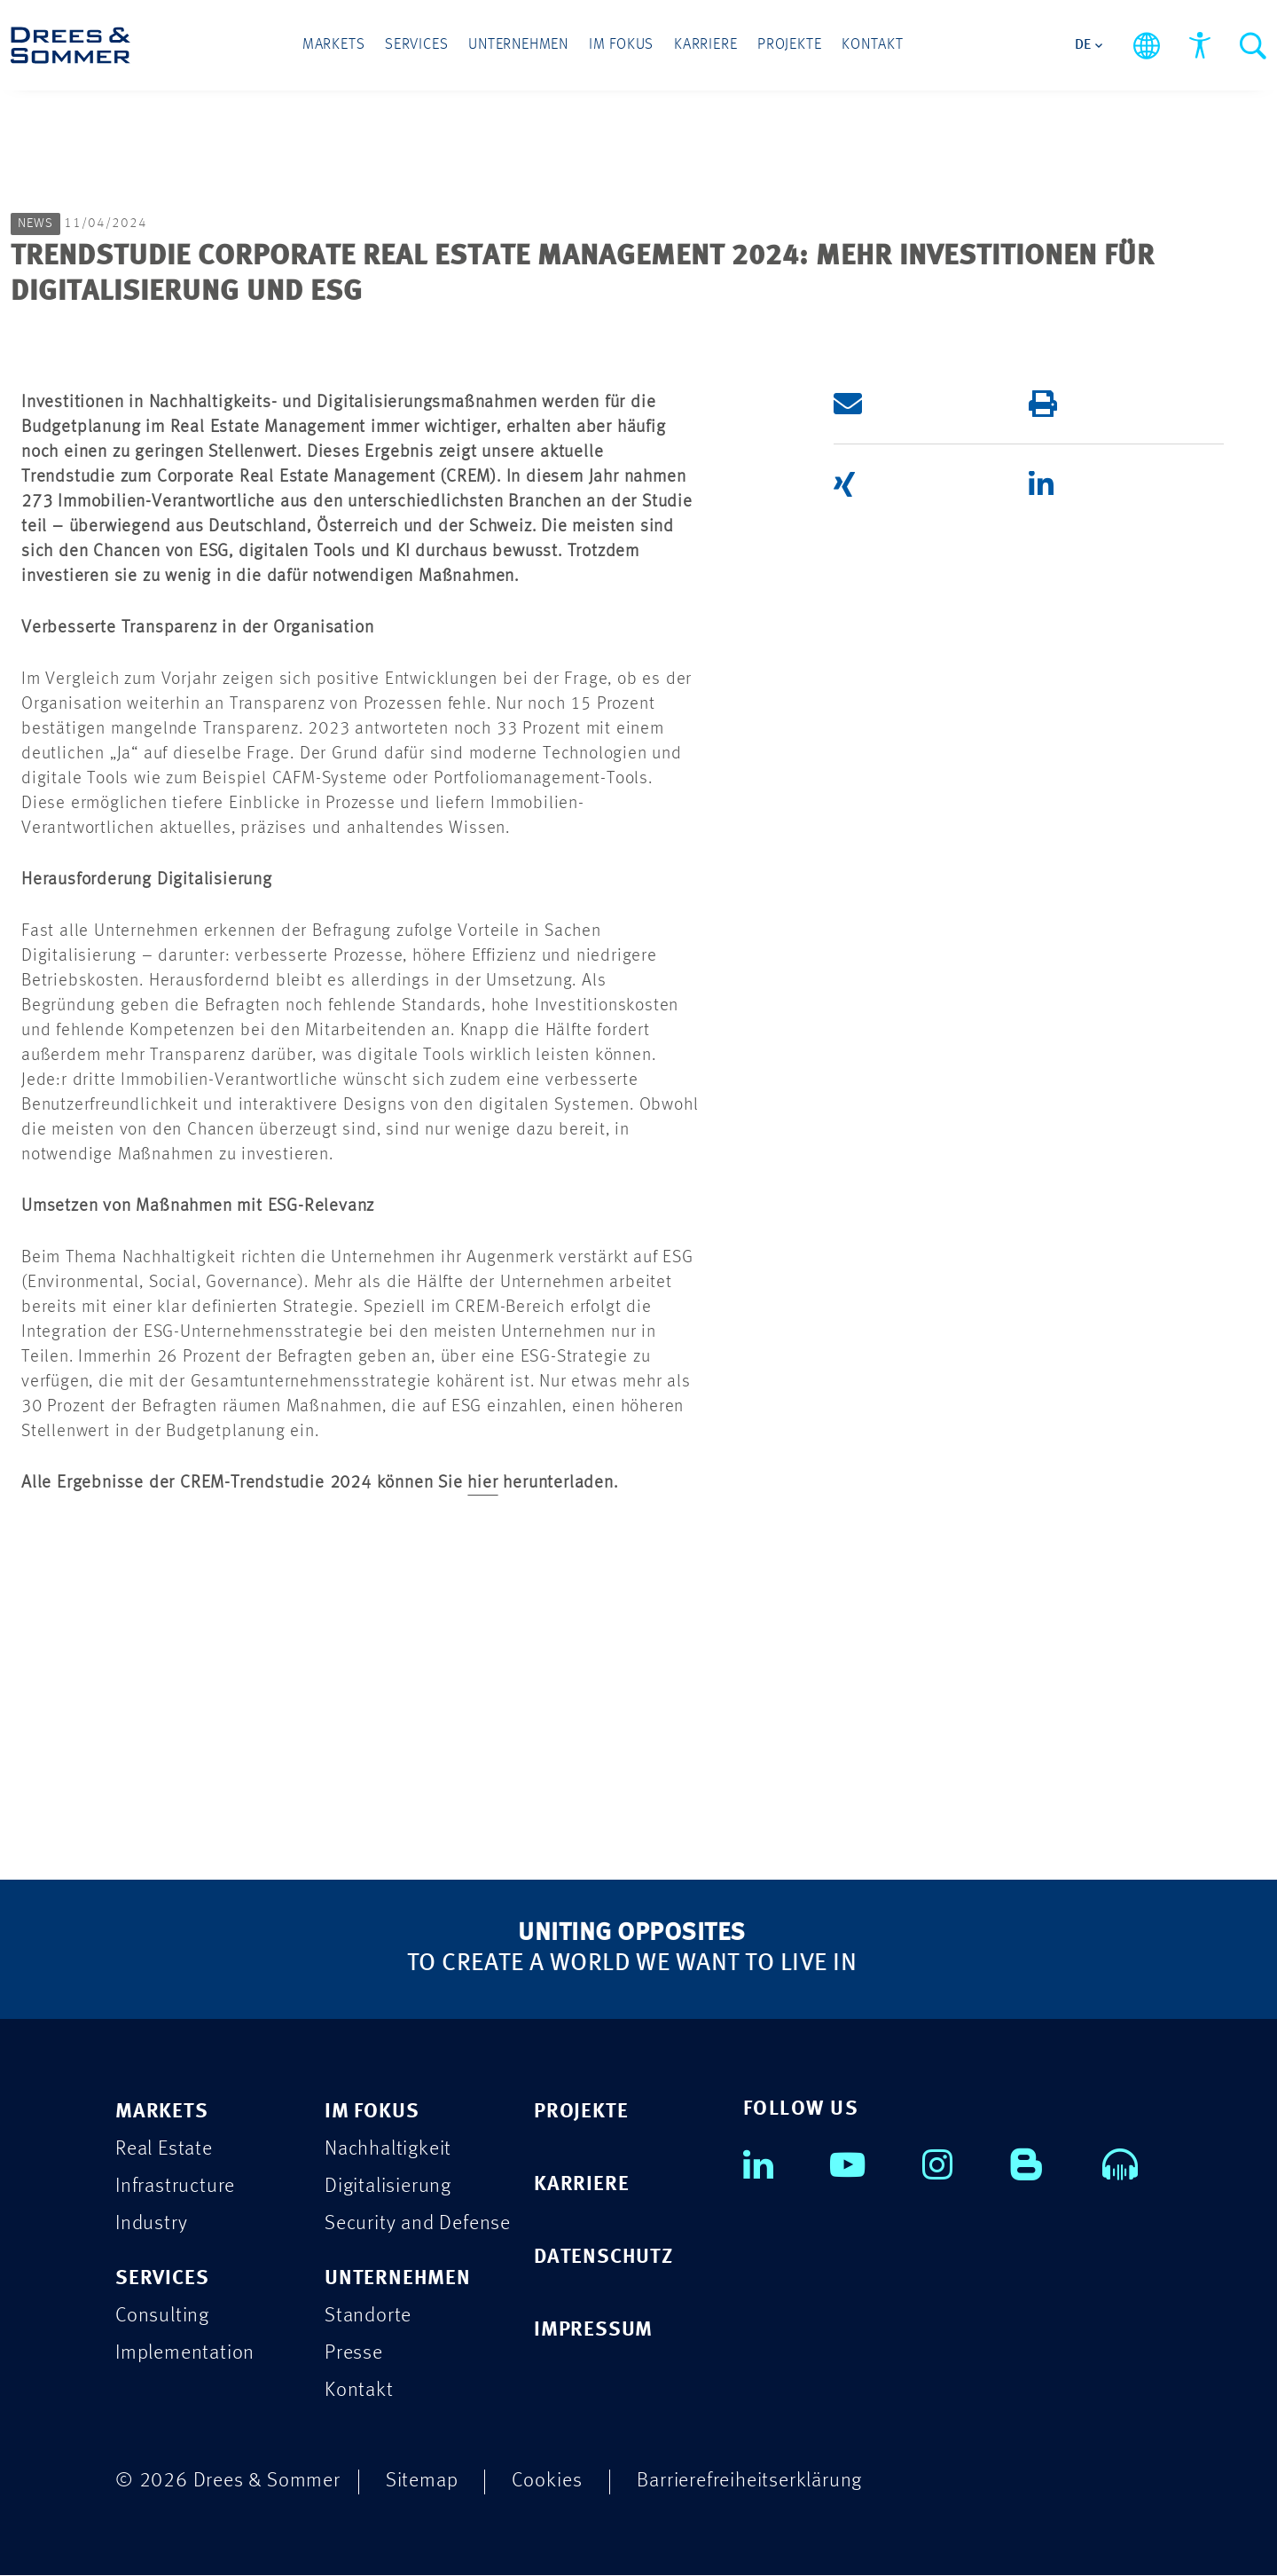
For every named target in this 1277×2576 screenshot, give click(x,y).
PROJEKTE (581, 2112)
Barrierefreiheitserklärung (749, 2481)
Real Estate (164, 2150)
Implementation (185, 2354)
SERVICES (161, 2279)
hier (482, 1483)
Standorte (368, 2316)
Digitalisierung (388, 2187)
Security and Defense (418, 2224)
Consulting (162, 2316)
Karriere (704, 45)
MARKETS (161, 2112)
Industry (151, 2224)
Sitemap (422, 2481)
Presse (354, 2354)
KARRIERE (581, 2185)
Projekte (788, 45)
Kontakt (871, 45)
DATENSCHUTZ (603, 2258)
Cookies (547, 2481)
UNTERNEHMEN (398, 2279)
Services (418, 45)
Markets (335, 45)
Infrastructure (175, 2187)
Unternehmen (519, 45)
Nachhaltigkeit (388, 2150)
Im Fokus (621, 45)
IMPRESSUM (593, 2331)
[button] (904, 403)
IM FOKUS (372, 2112)
